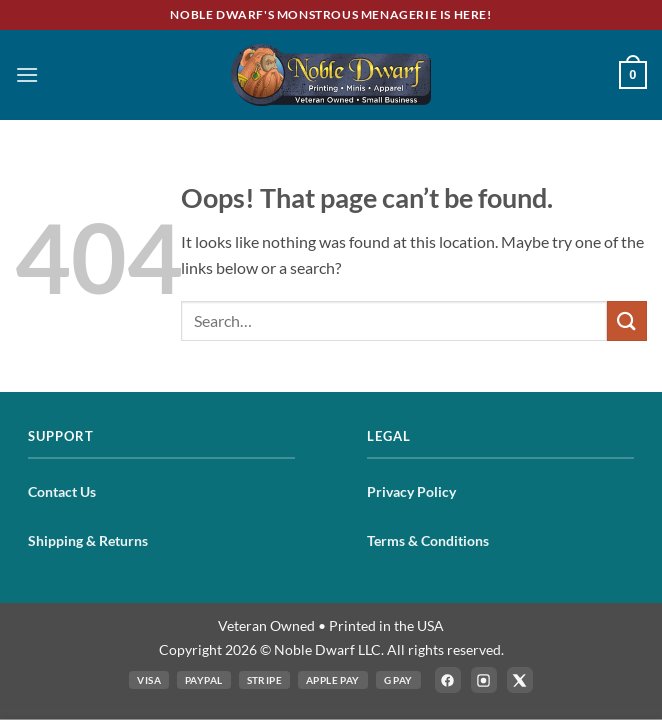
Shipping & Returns (88, 540)
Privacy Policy (411, 491)
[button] (27, 74)
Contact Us (62, 491)
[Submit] (627, 320)
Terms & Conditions (428, 540)
